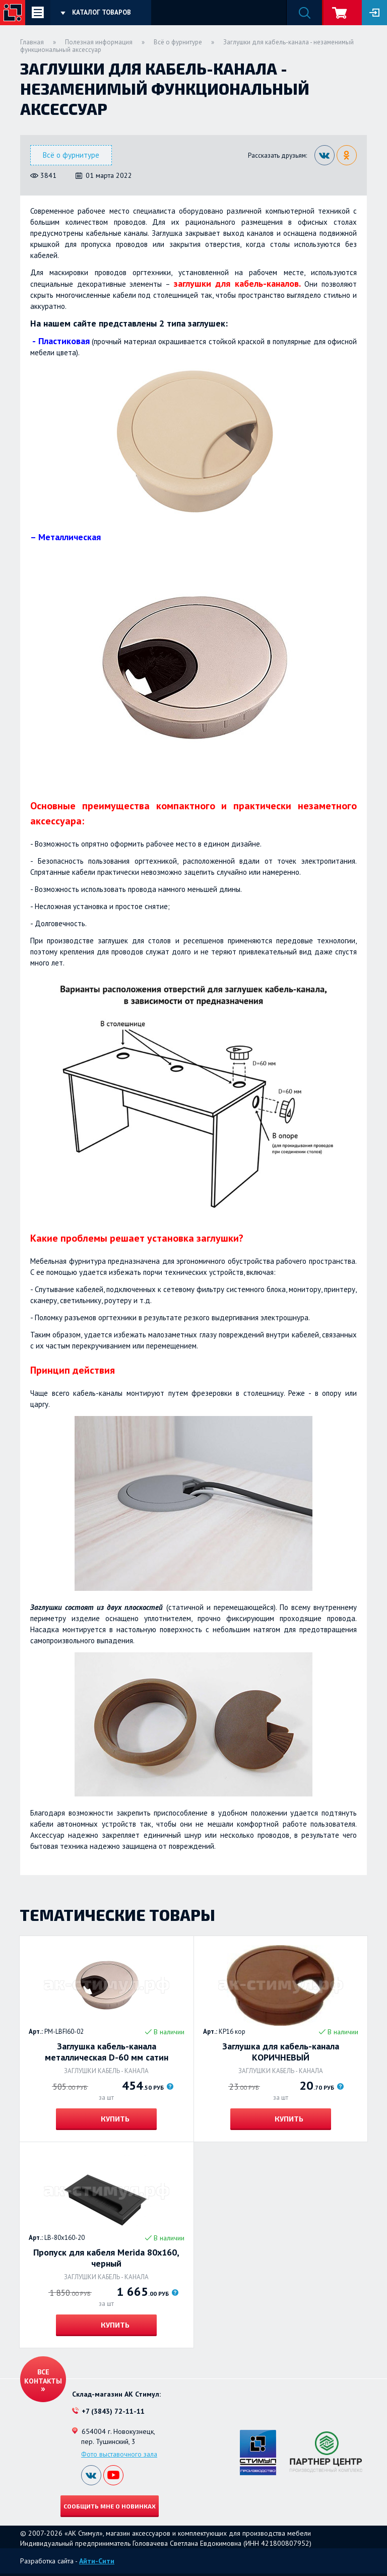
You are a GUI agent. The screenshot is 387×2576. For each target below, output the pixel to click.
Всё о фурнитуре (178, 42)
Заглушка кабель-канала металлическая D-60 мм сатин (106, 2052)
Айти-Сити (96, 2560)
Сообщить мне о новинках (109, 2505)
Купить (114, 2118)
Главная (32, 42)
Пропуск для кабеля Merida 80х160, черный (106, 2258)
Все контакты (43, 2376)
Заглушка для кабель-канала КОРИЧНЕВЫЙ (280, 2052)
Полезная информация (99, 42)
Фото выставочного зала (119, 2454)
